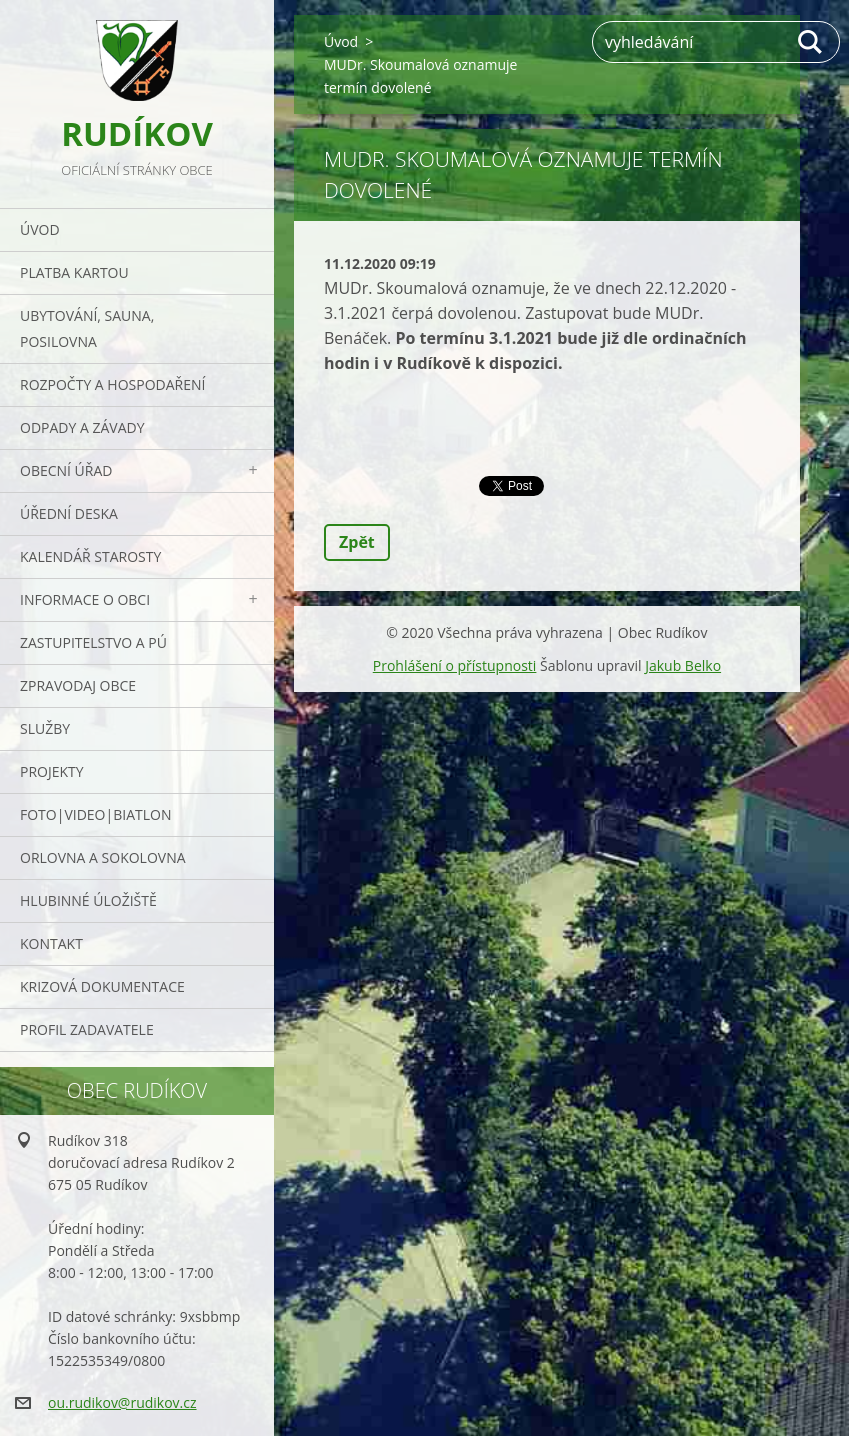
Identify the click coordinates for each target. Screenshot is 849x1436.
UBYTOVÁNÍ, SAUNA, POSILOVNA (87, 328)
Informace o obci (85, 599)
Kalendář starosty (90, 556)
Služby (45, 728)
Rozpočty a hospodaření (112, 384)
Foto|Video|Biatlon (95, 814)
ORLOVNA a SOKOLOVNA (103, 857)
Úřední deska (69, 513)
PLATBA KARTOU (74, 272)
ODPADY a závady (82, 427)
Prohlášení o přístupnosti (455, 665)
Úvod (40, 229)
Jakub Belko (683, 665)
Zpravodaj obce (78, 685)
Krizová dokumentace (102, 986)
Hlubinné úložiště (88, 900)
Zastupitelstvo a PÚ (93, 642)
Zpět (357, 542)
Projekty (52, 771)
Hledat (811, 42)
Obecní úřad (66, 470)
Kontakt (51, 943)
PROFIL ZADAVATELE (87, 1029)
